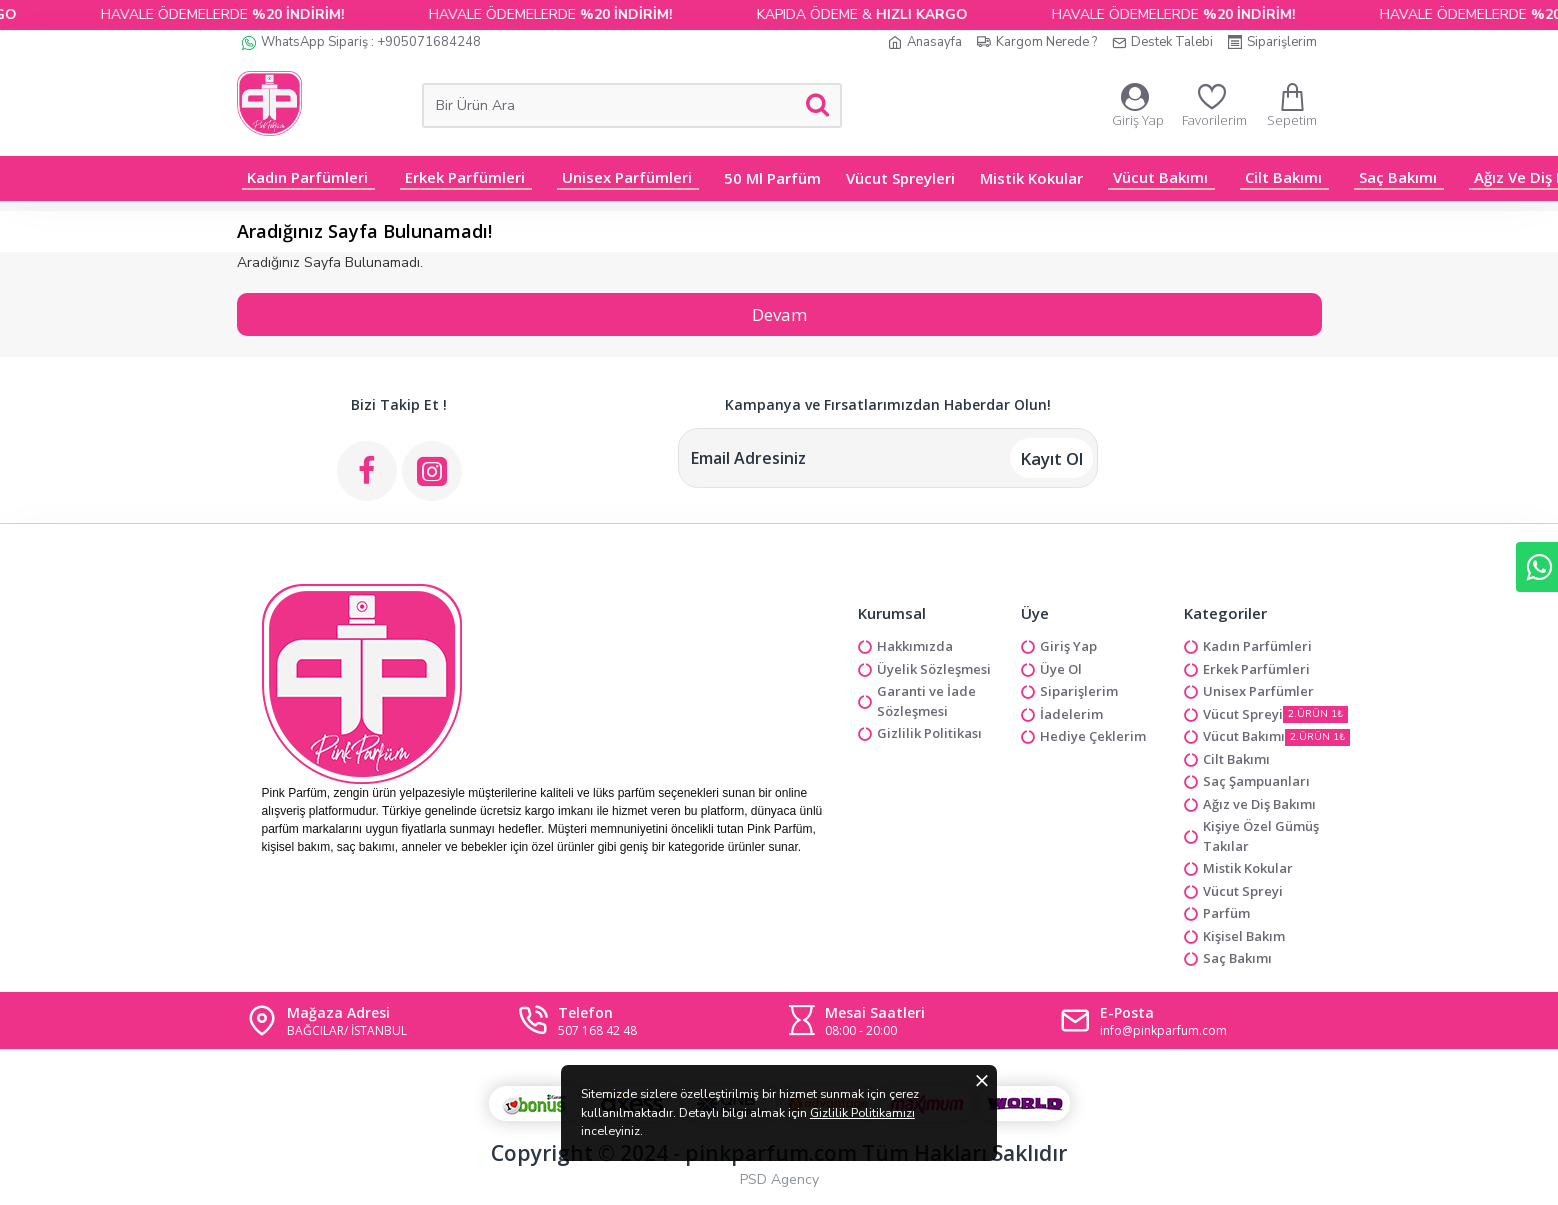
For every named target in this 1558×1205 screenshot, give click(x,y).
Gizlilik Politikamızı (706, 1154)
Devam (779, 314)
